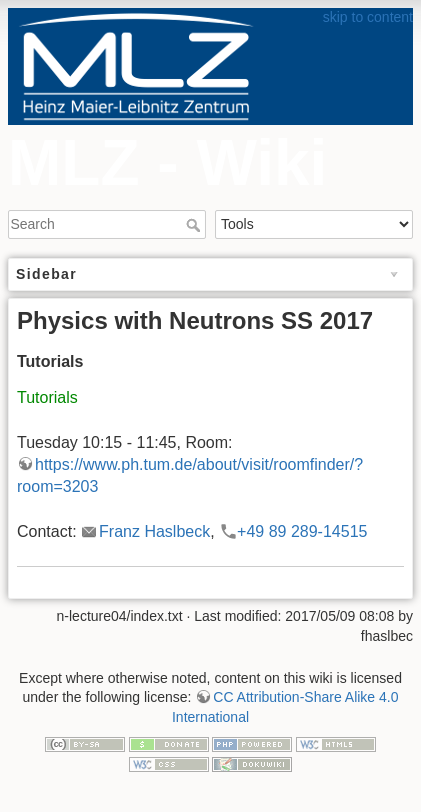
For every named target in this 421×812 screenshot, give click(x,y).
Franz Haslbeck (154, 531)
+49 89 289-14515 (302, 531)
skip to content (368, 17)
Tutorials (47, 397)
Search (195, 225)
